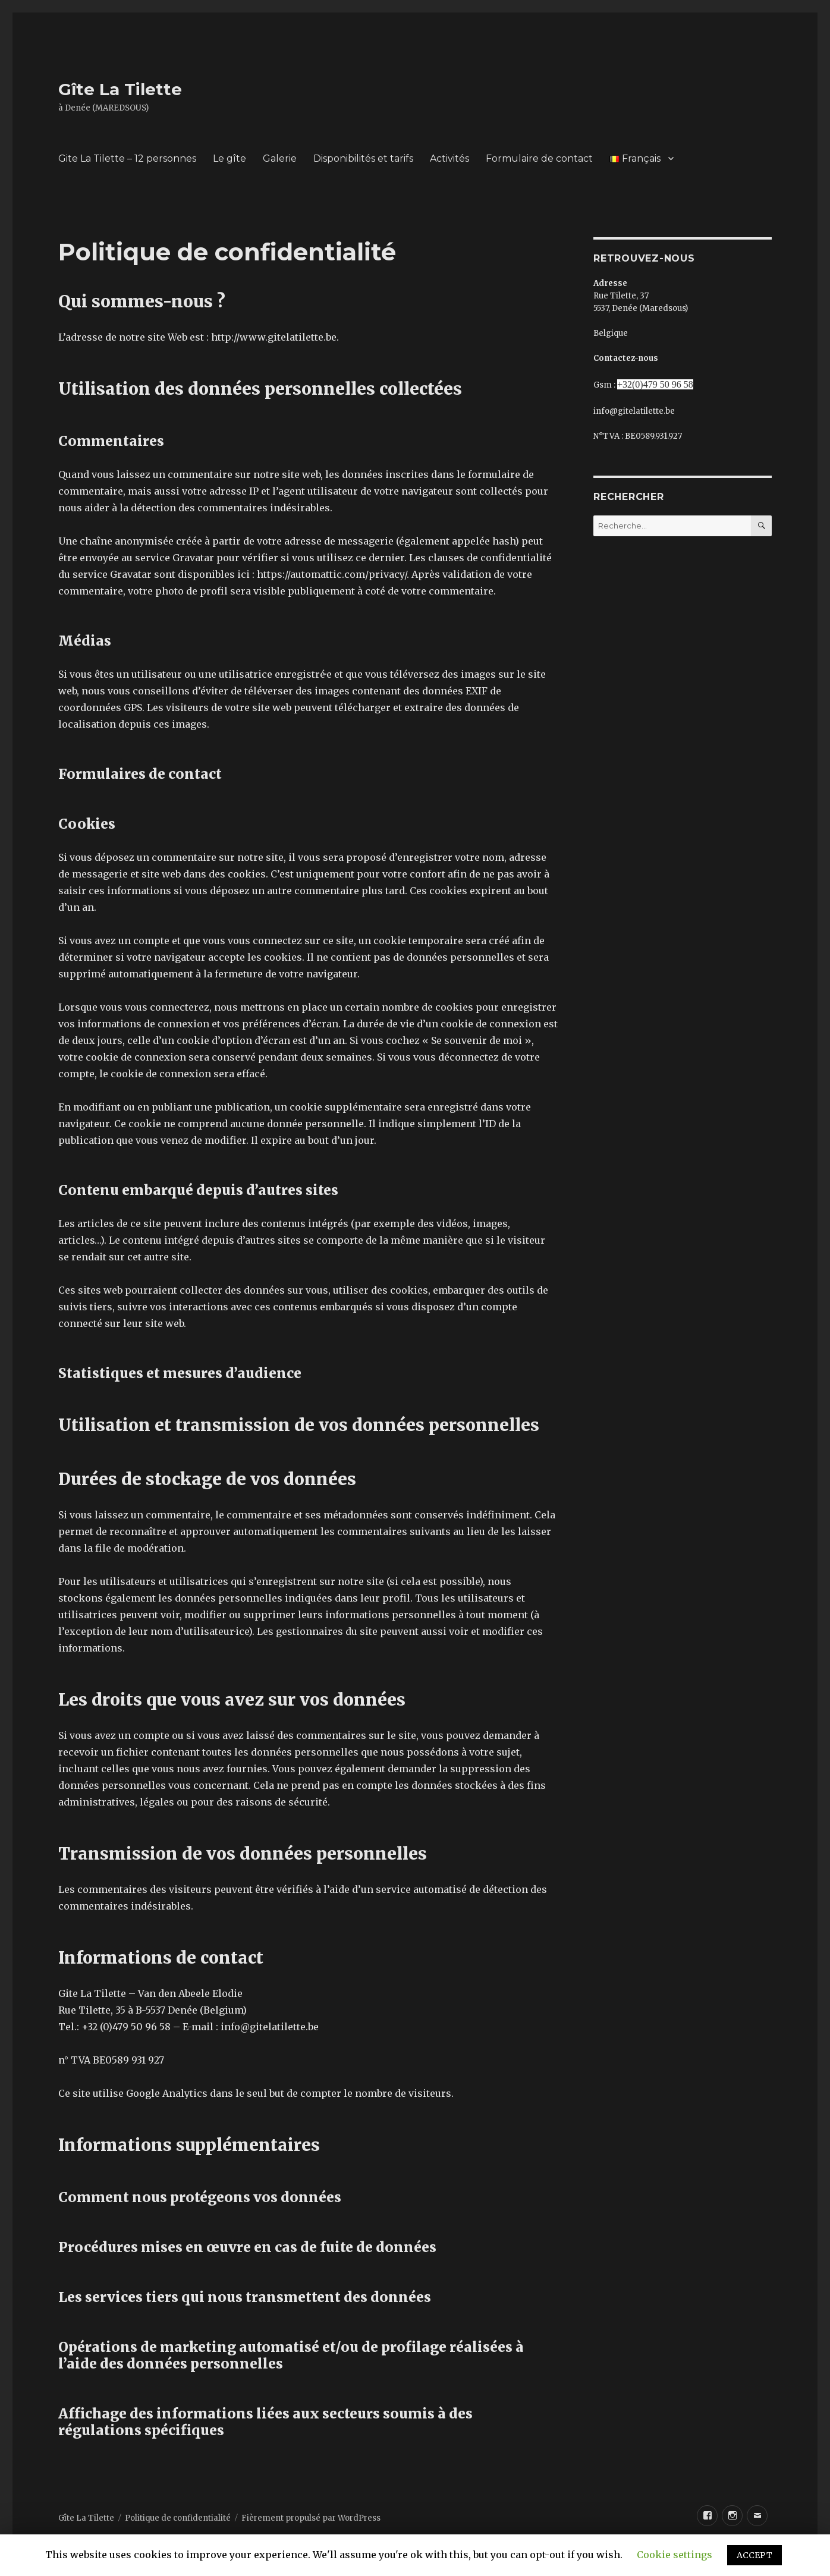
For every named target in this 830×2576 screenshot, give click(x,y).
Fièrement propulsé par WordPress (311, 2518)
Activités (449, 158)
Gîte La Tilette (120, 89)
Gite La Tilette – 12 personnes (127, 158)
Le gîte (229, 158)
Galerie (280, 158)
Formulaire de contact (539, 158)
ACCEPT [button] (754, 2555)
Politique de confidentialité (178, 2518)
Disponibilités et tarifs (363, 158)
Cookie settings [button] (674, 2555)
